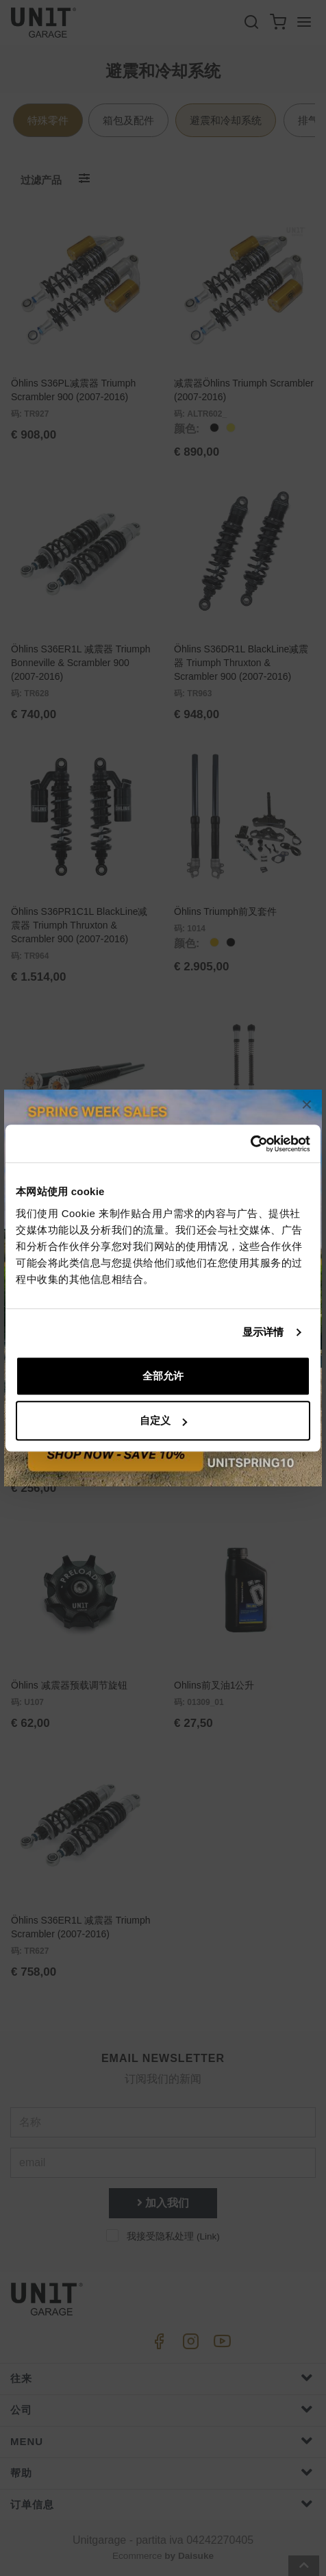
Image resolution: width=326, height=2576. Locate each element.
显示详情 (263, 1332)
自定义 (163, 1420)
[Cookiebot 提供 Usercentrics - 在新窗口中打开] (250, 1144)
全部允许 (163, 1376)
